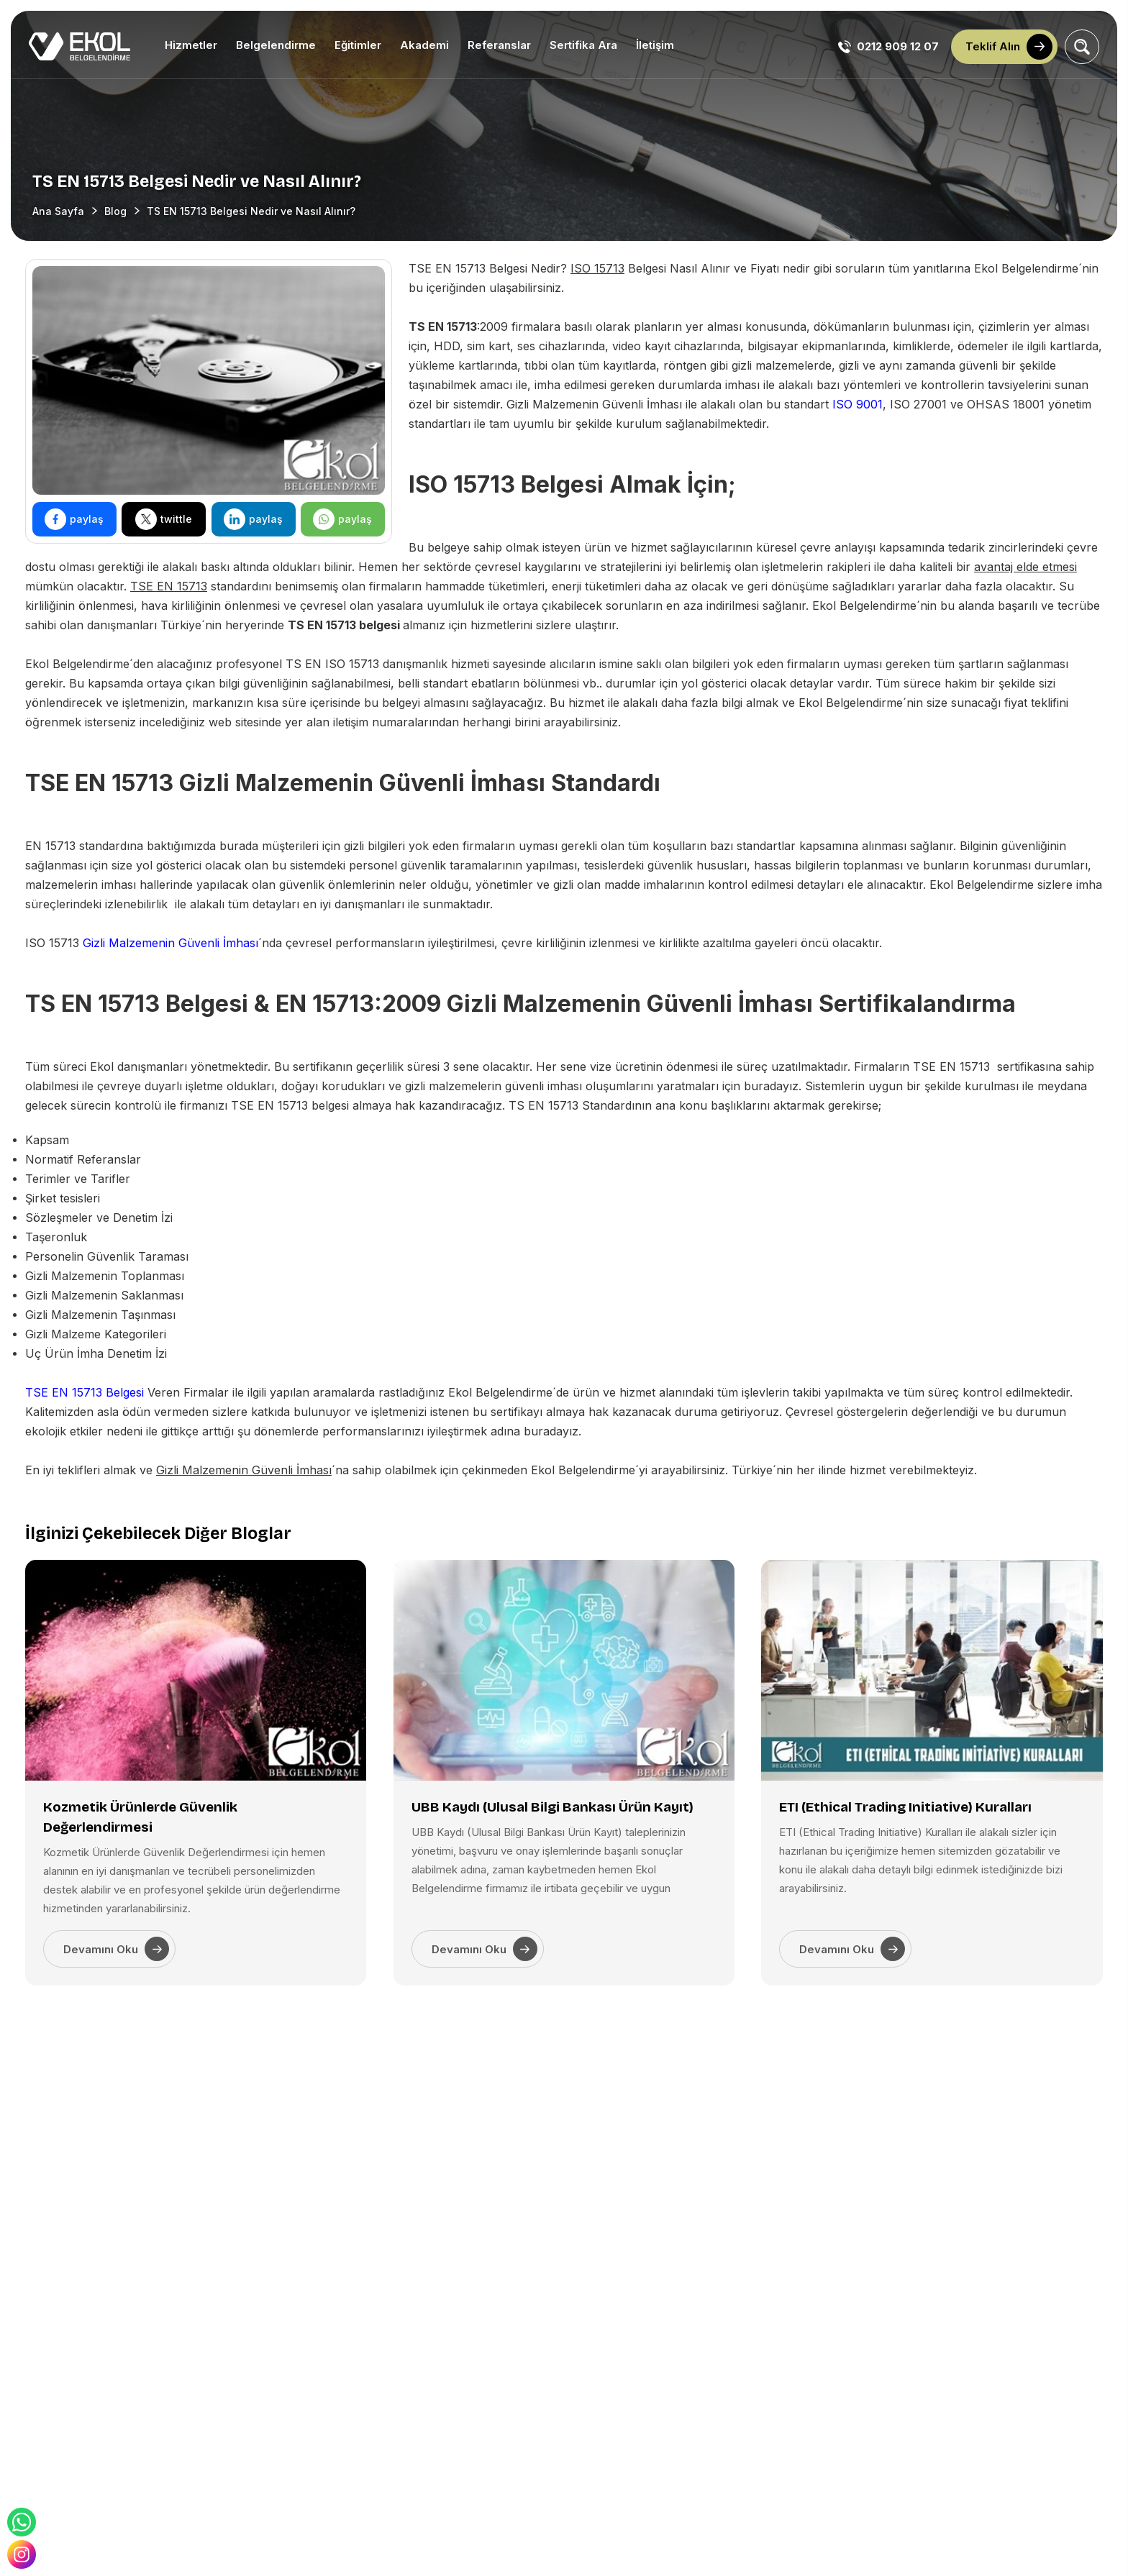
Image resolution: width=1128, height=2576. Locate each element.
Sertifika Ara (583, 45)
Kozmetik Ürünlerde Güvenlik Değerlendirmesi (140, 1817)
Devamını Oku (116, 1949)
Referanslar (499, 45)
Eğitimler (358, 45)
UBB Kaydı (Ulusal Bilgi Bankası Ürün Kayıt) (552, 1807)
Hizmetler (191, 45)
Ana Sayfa (58, 211)
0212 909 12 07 (888, 46)
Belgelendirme (276, 45)
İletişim (655, 45)
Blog (115, 211)
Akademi (424, 45)
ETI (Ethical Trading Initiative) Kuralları (905, 1807)
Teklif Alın (1008, 47)
